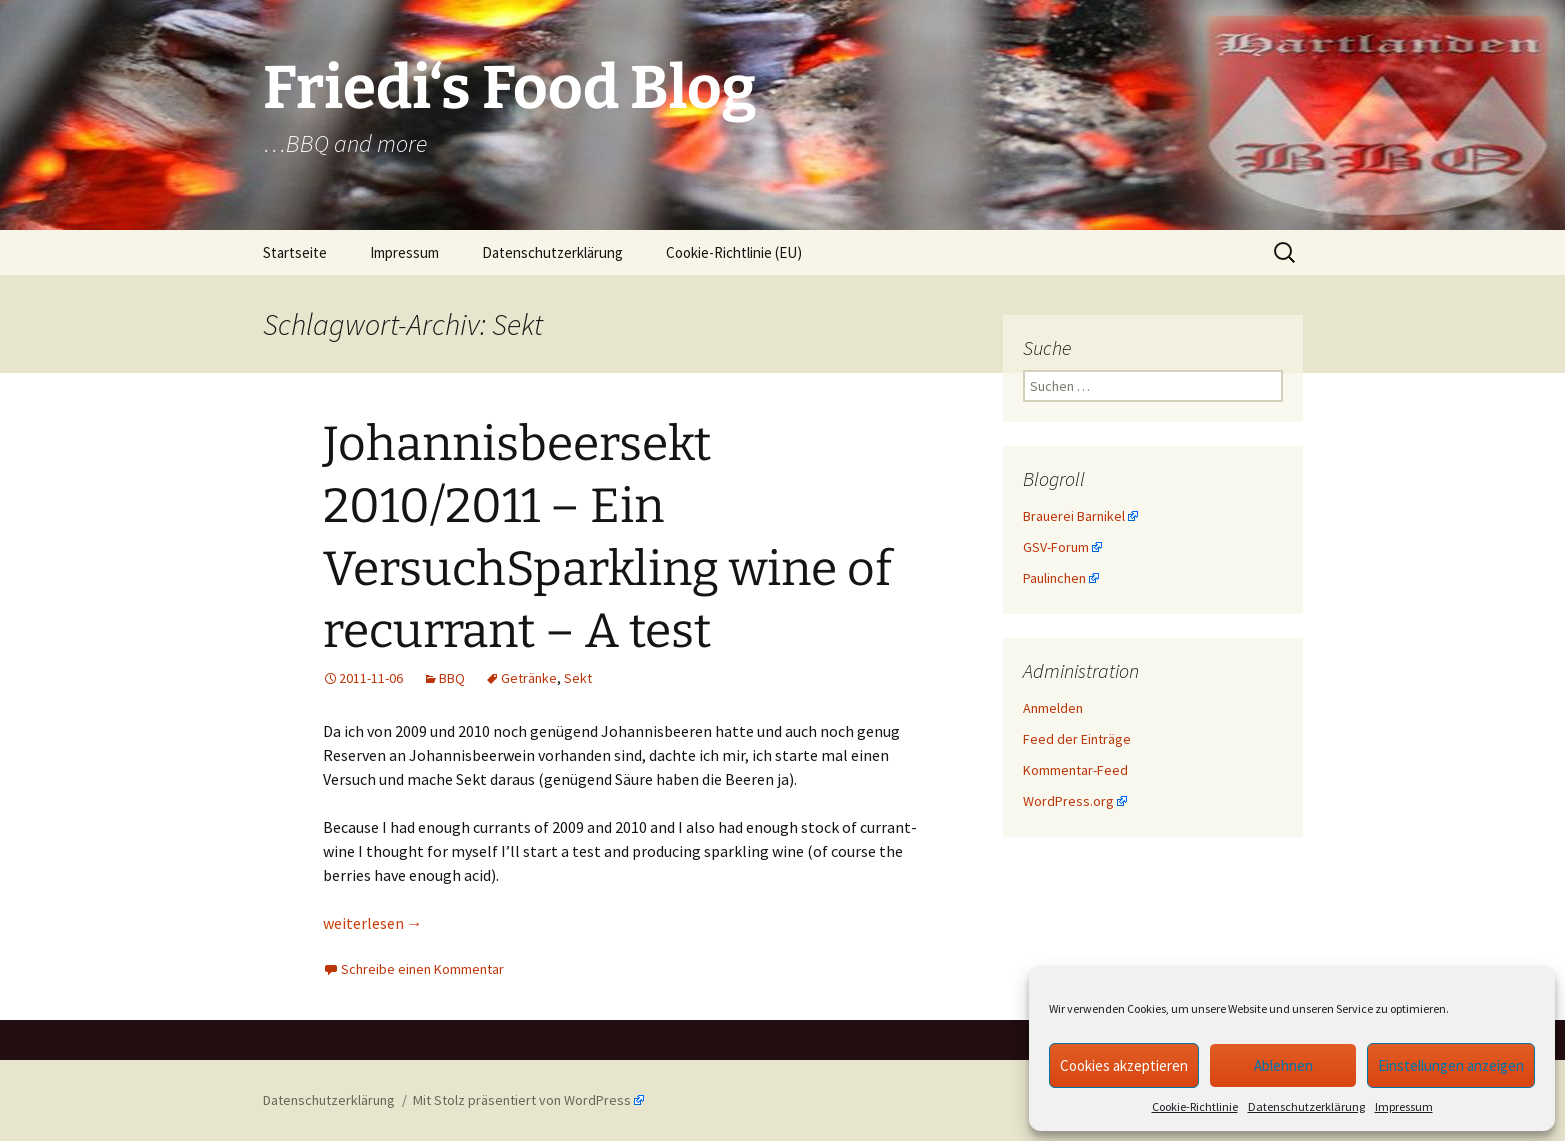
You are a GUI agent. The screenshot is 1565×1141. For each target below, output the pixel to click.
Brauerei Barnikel (1074, 516)
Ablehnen (1283, 1065)
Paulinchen (1054, 578)
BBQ (452, 678)
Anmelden (1053, 708)
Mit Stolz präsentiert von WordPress (522, 1100)
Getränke (529, 678)
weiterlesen (373, 923)
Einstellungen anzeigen (1451, 1065)
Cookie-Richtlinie (1195, 1106)
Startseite (295, 252)
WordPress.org (1068, 801)
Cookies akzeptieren (1124, 1065)
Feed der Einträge (1077, 739)
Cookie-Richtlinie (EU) (734, 252)
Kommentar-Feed (1075, 770)
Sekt (578, 678)
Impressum (1404, 1106)
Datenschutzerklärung (1306, 1106)
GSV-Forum (1056, 547)
